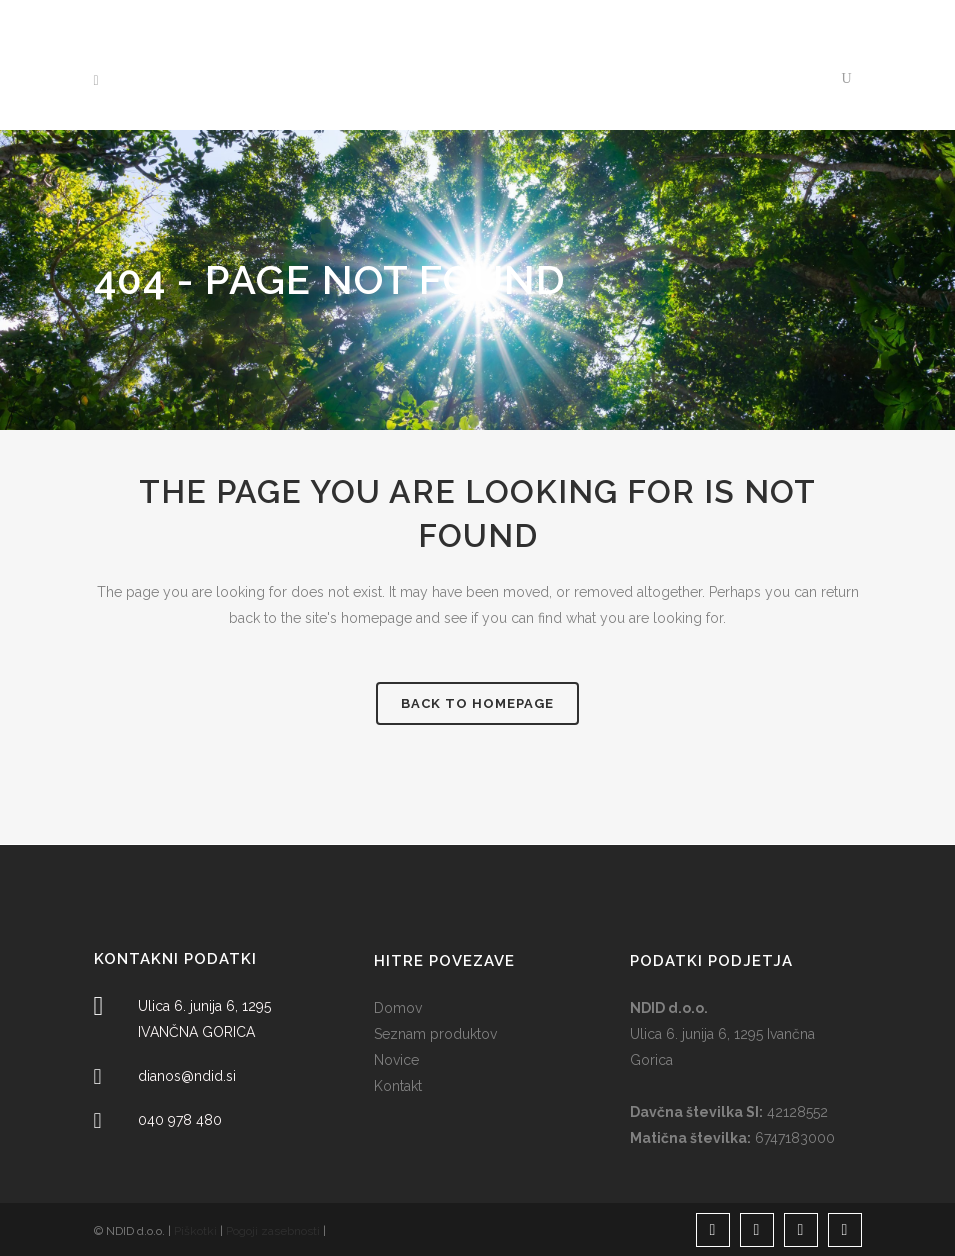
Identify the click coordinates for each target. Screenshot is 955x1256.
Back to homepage (477, 703)
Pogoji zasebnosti (273, 1231)
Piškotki (195, 1231)
